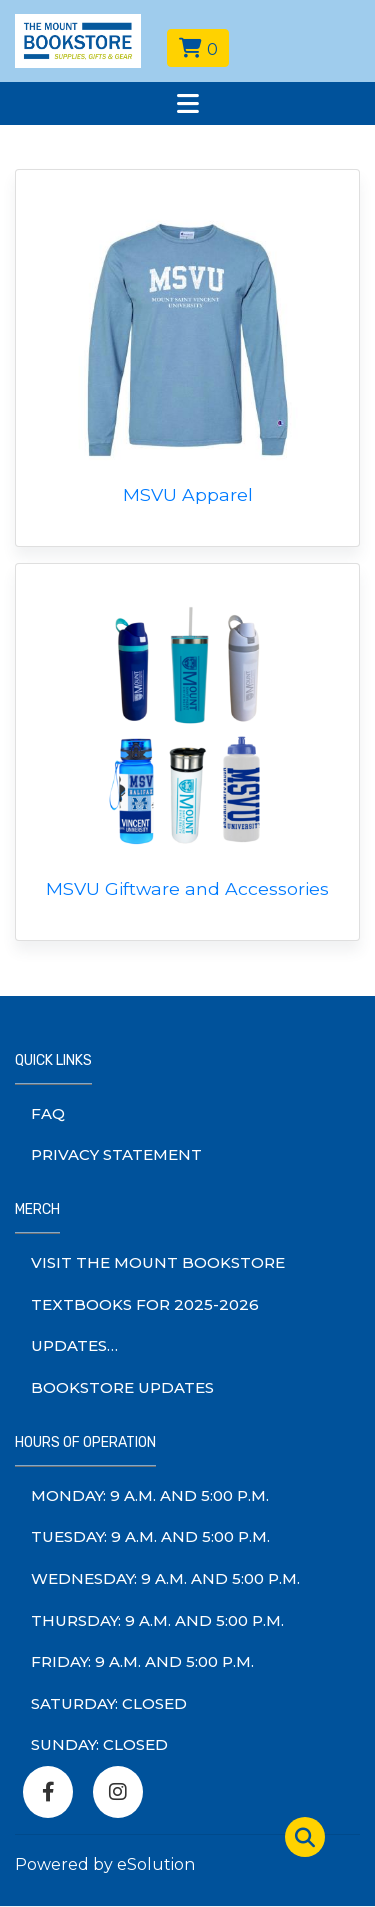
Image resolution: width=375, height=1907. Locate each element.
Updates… (74, 1345)
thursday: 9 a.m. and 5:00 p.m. (157, 1620)
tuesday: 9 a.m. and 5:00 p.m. (150, 1536)
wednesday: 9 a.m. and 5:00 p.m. (165, 1578)
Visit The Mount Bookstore (158, 1262)
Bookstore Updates (122, 1387)
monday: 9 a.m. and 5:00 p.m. (150, 1495)
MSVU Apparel (188, 494)
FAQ (48, 1113)
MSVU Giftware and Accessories (187, 888)
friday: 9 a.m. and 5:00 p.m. (142, 1661)
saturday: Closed (109, 1703)
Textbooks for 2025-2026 (145, 1304)
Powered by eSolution (105, 1864)
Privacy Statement (116, 1154)
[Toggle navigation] (187, 103)
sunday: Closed (99, 1744)
